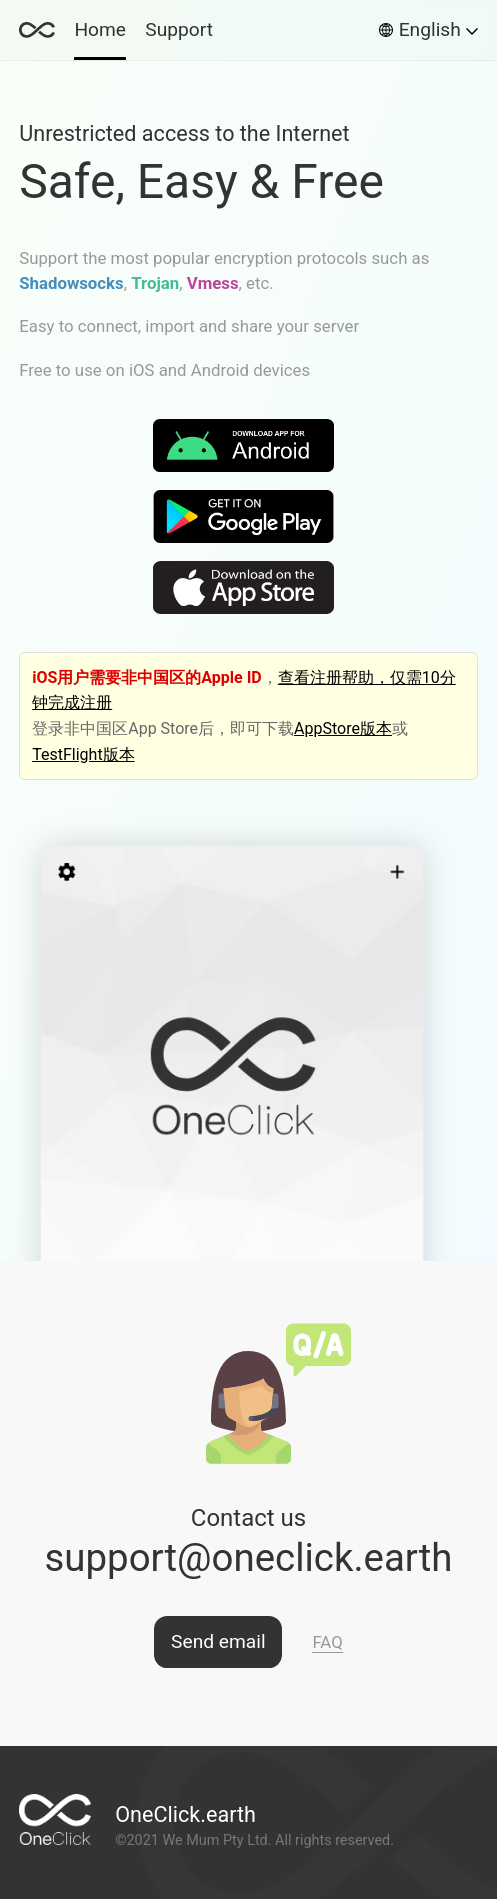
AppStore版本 (343, 728)
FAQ (327, 1642)
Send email (218, 1641)
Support (179, 29)
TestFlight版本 (83, 754)
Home (100, 29)
